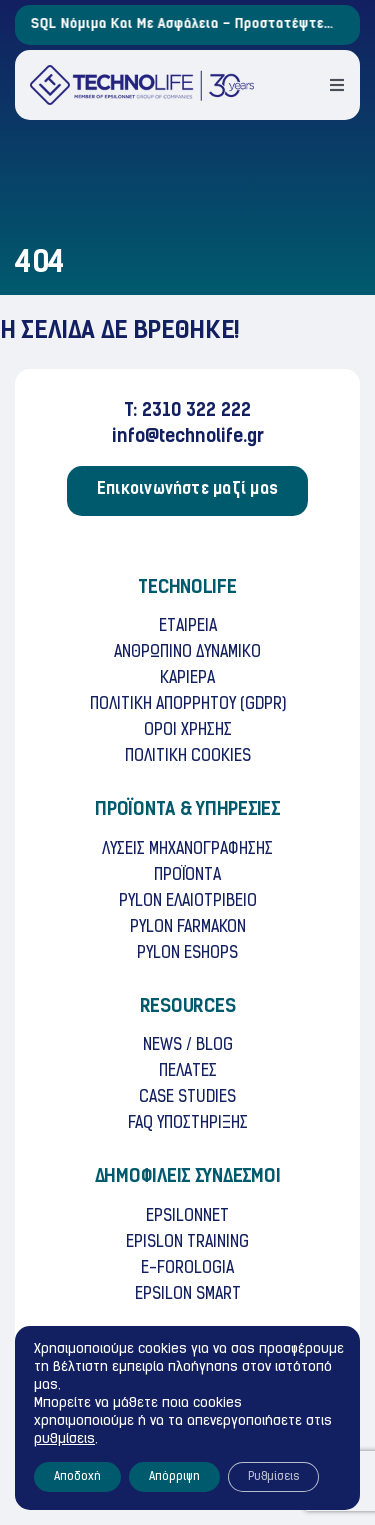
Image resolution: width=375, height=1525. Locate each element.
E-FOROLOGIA (187, 1269)
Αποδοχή (77, 1477)
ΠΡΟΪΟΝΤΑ (187, 876)
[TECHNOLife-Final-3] (142, 73)
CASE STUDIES (187, 1098)
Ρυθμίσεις (273, 1477)
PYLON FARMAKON (188, 928)
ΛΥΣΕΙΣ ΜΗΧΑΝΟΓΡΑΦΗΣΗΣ (187, 850)
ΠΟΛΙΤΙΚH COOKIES (188, 757)
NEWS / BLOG (188, 1046)
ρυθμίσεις (64, 1439)
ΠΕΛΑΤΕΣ (188, 1072)
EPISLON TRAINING (187, 1243)
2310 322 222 (196, 411)
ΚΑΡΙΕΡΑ (187, 679)
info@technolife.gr (188, 437)
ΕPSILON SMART (188, 1295)
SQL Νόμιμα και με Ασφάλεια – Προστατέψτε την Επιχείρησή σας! (192, 25)
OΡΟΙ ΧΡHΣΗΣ (188, 731)
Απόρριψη (174, 1477)
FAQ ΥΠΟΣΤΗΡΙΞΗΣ (188, 1124)
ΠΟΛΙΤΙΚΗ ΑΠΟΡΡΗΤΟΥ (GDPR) (188, 705)
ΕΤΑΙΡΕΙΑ (188, 627)
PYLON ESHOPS (187, 954)
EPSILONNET (187, 1217)
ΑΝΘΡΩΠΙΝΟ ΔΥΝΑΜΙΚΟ (187, 653)
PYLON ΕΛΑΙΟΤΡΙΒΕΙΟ (188, 902)
